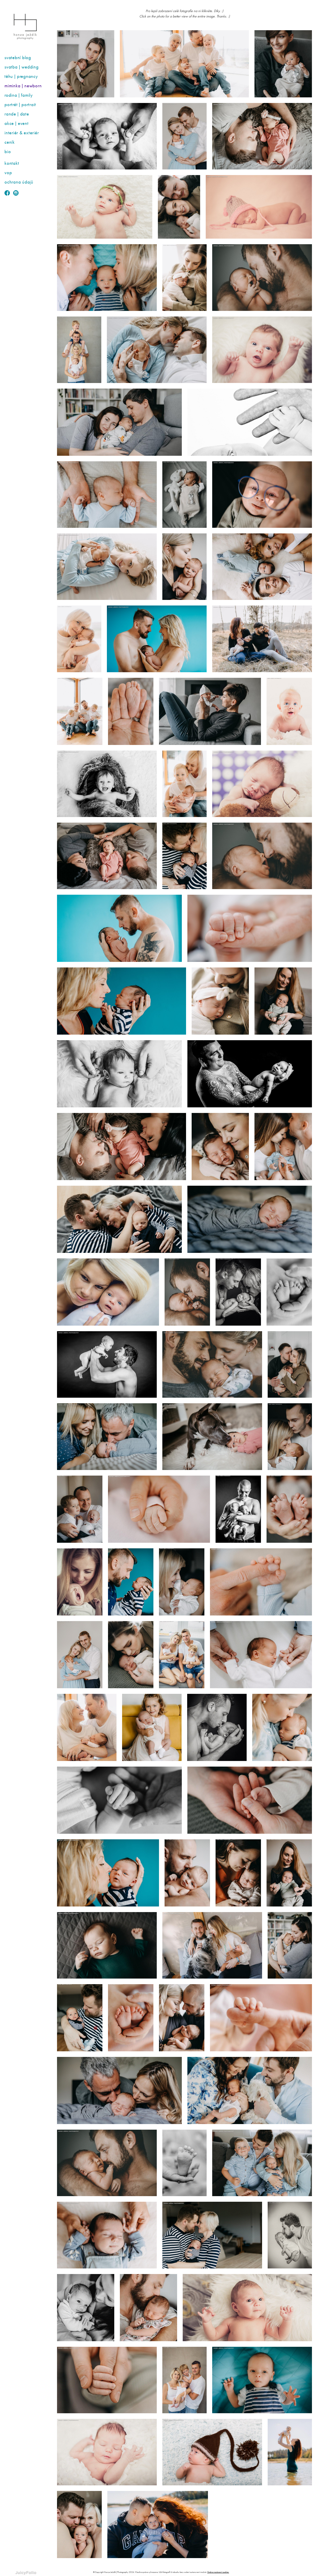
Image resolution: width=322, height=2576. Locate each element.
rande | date (16, 114)
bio (7, 151)
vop (8, 172)
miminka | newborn (23, 86)
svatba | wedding (21, 67)
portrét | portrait (20, 104)
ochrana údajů (18, 182)
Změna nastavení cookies (218, 2572)
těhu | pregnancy (21, 76)
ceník (9, 142)
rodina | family (18, 95)
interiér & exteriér (21, 133)
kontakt (11, 163)
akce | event (16, 123)
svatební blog (17, 57)
